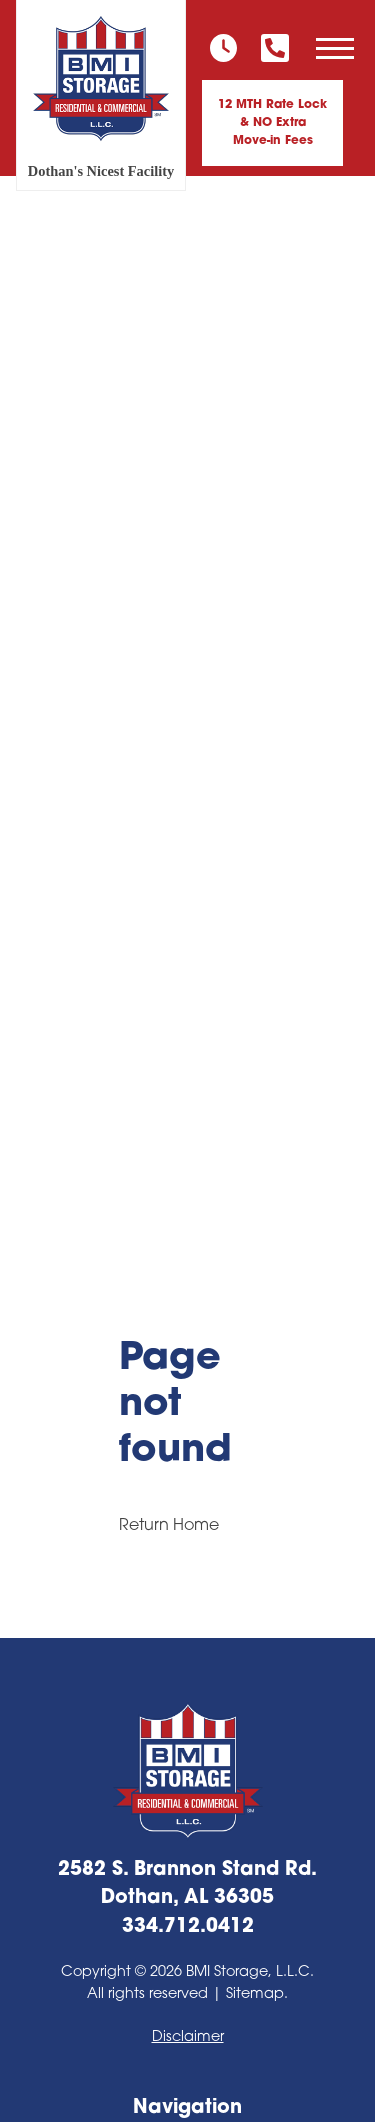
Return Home (169, 1526)
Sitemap (255, 1994)
